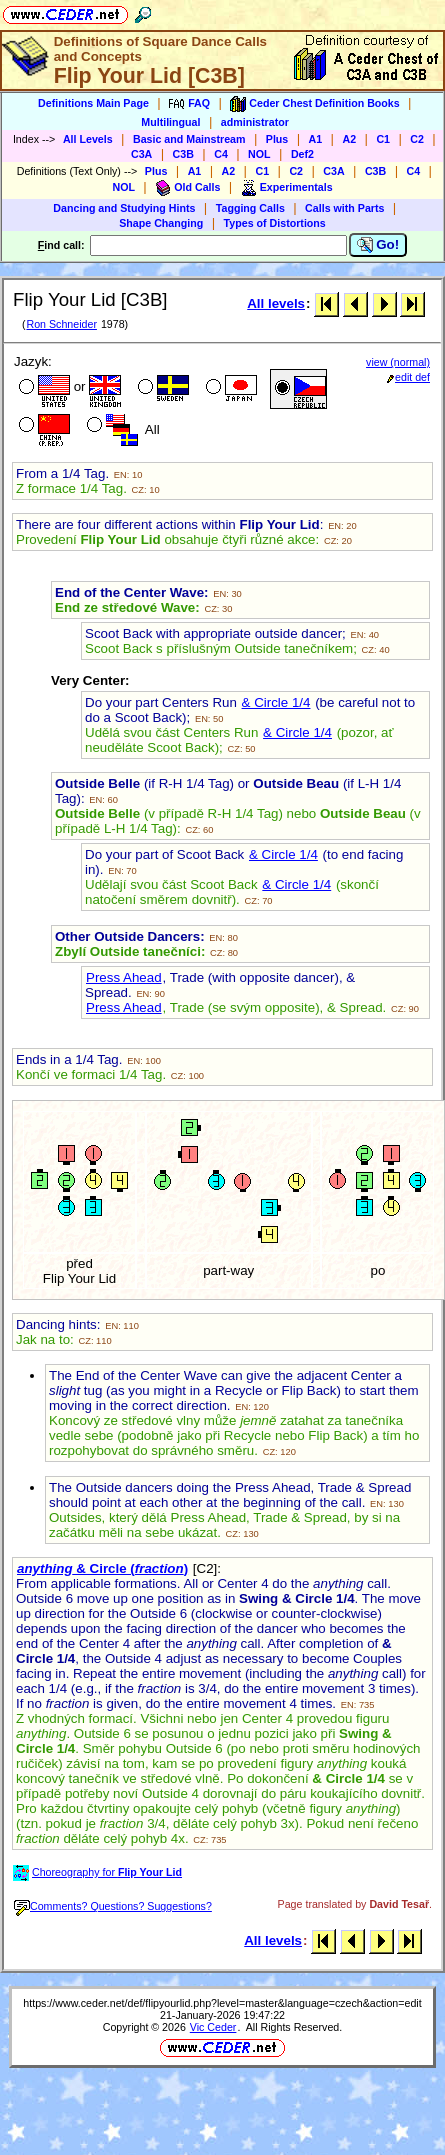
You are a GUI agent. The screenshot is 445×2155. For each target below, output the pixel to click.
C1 (383, 139)
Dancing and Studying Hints (124, 208)
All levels (276, 303)
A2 (349, 139)
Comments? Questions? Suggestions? (113, 1906)
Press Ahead (124, 977)
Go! (378, 245)
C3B (183, 154)
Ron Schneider (61, 324)
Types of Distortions (275, 223)
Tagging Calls (250, 208)
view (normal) (398, 362)
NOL (259, 154)
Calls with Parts (344, 208)
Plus (277, 139)
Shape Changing (161, 223)
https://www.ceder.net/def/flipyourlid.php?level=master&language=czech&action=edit (222, 2003)
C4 (221, 154)
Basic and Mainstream (189, 139)
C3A (141, 154)
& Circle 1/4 (276, 702)
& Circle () (102, 1568)
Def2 (302, 154)
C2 (417, 139)
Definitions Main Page (93, 103)
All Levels (88, 139)
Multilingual (170, 122)
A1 (316, 139)
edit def (408, 377)
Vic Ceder (213, 2027)
